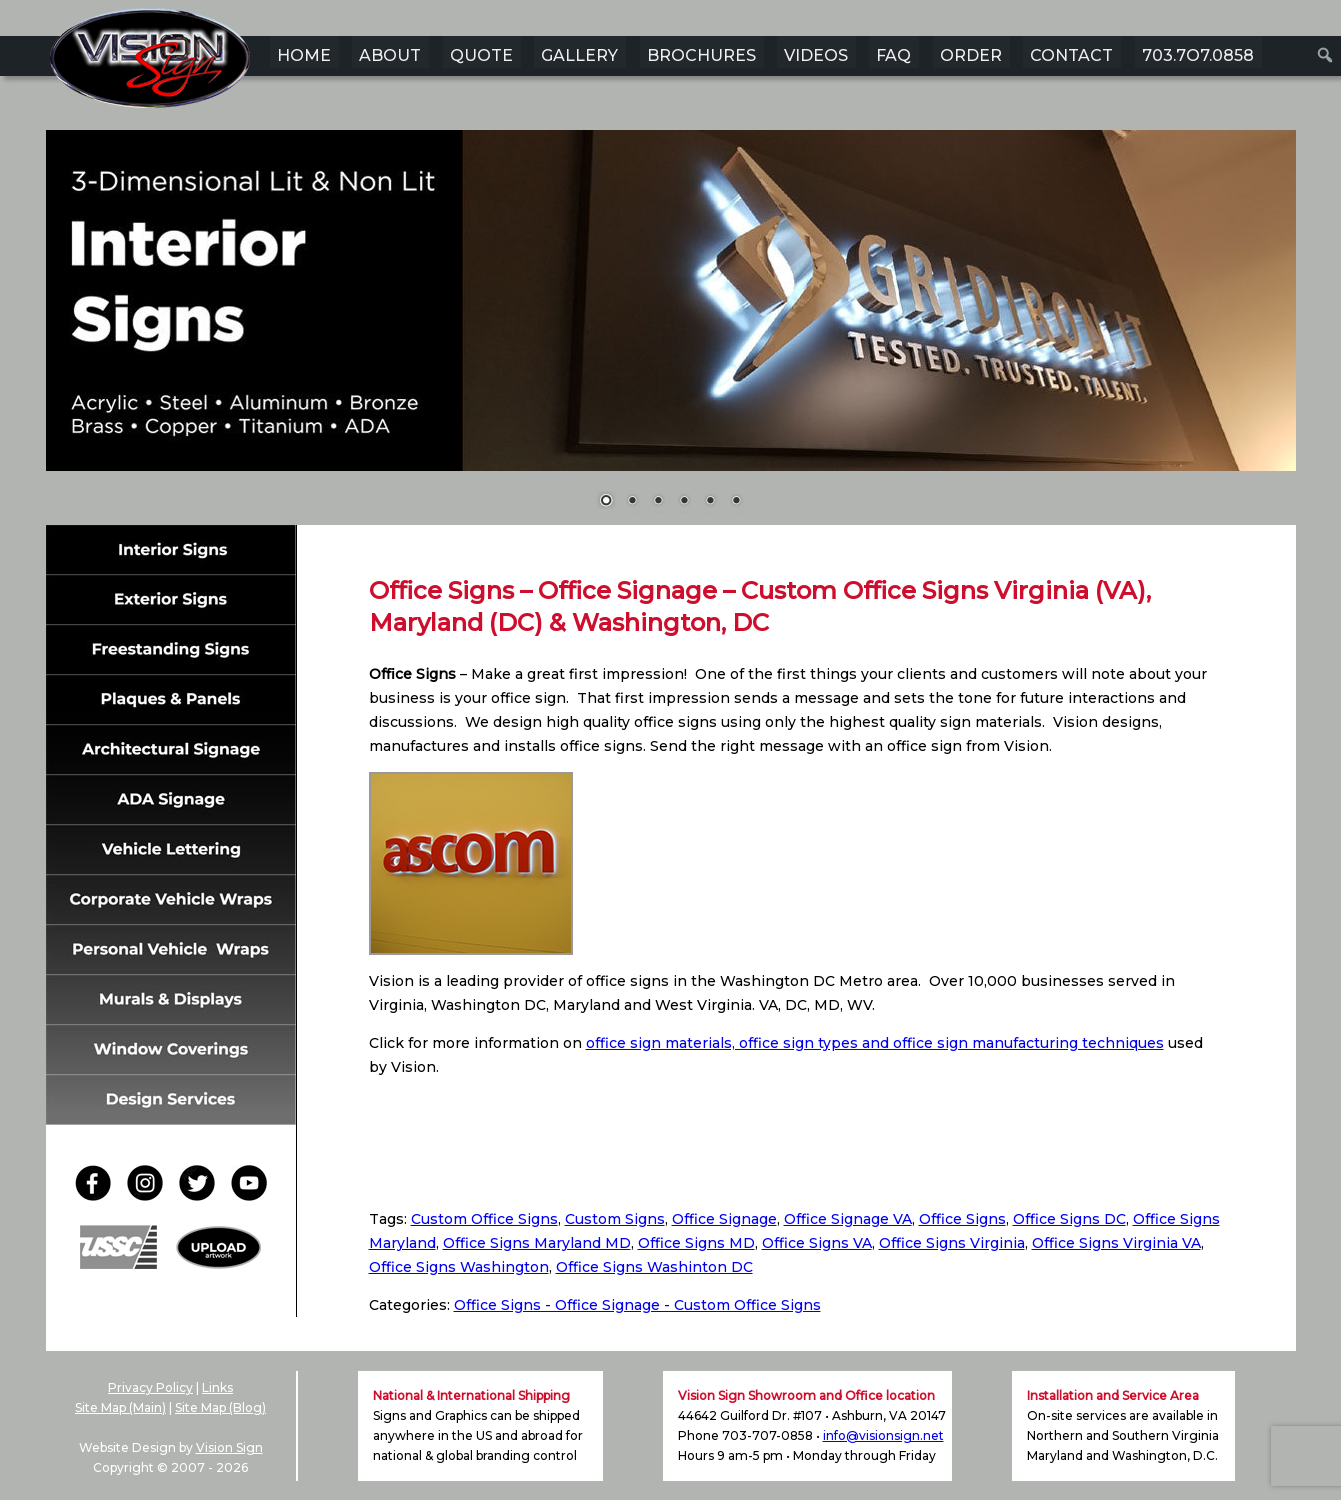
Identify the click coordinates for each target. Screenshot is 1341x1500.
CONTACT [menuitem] (1071, 55)
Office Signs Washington (459, 1267)
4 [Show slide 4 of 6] (684, 502)
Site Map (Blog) (220, 1407)
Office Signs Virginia (952, 1243)
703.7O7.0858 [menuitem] (1198, 55)
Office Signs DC (1069, 1219)
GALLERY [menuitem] (579, 55)
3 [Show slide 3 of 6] (658, 502)
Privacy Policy (150, 1387)
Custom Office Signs (484, 1219)
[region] (671, 331)
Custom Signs (615, 1219)
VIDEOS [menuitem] (816, 55)
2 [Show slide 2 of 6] (632, 502)
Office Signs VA (817, 1243)
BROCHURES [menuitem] (701, 55)
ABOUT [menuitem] (390, 55)
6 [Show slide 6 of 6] (736, 502)
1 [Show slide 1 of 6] (606, 502)
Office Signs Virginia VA (1116, 1243)
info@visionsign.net (883, 1435)
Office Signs (962, 1219)
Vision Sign (229, 1447)
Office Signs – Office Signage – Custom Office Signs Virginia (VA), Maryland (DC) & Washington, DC (760, 606)
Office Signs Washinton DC (654, 1267)
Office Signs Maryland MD (537, 1243)
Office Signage (724, 1219)
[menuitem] (1325, 55)
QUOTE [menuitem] (481, 55)
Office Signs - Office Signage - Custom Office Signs (637, 1305)
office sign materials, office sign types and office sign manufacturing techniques (875, 1043)
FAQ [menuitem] (893, 55)
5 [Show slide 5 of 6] (710, 502)
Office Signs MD (696, 1243)
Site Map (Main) (120, 1407)
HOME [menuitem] (304, 55)
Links (217, 1387)
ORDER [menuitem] (971, 55)
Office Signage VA (848, 1219)
